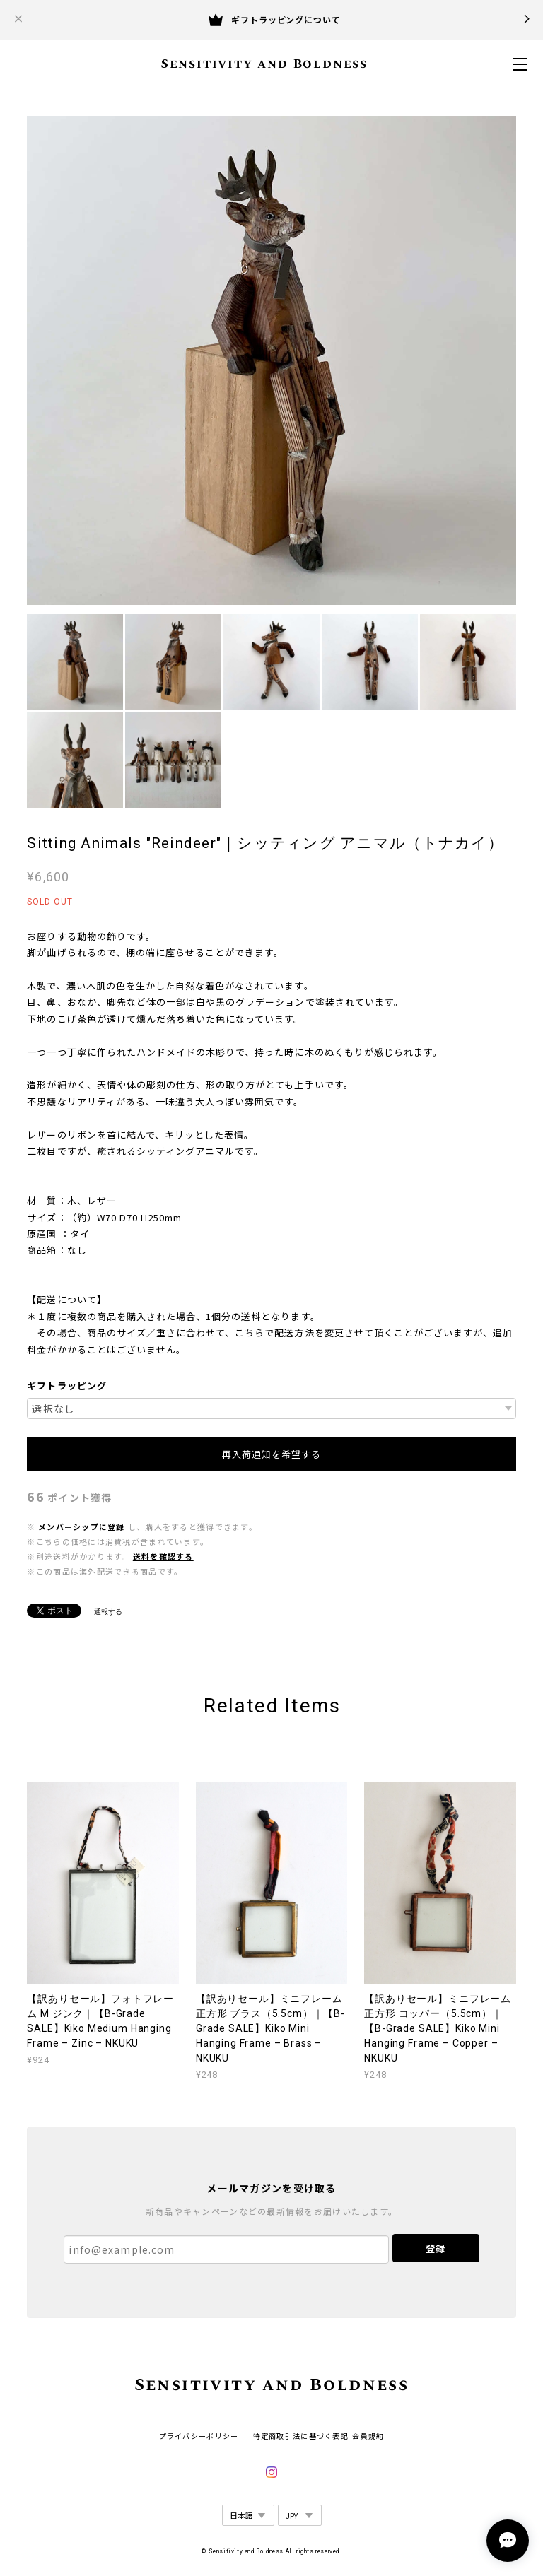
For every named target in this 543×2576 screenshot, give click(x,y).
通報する (108, 1612)
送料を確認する (163, 1556)
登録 (435, 2248)
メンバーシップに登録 (81, 1527)
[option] (271, 360)
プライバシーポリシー (199, 2435)
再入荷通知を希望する (271, 1454)
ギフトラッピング (66, 1385)
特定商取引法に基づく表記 (301, 2435)
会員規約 (368, 2435)
